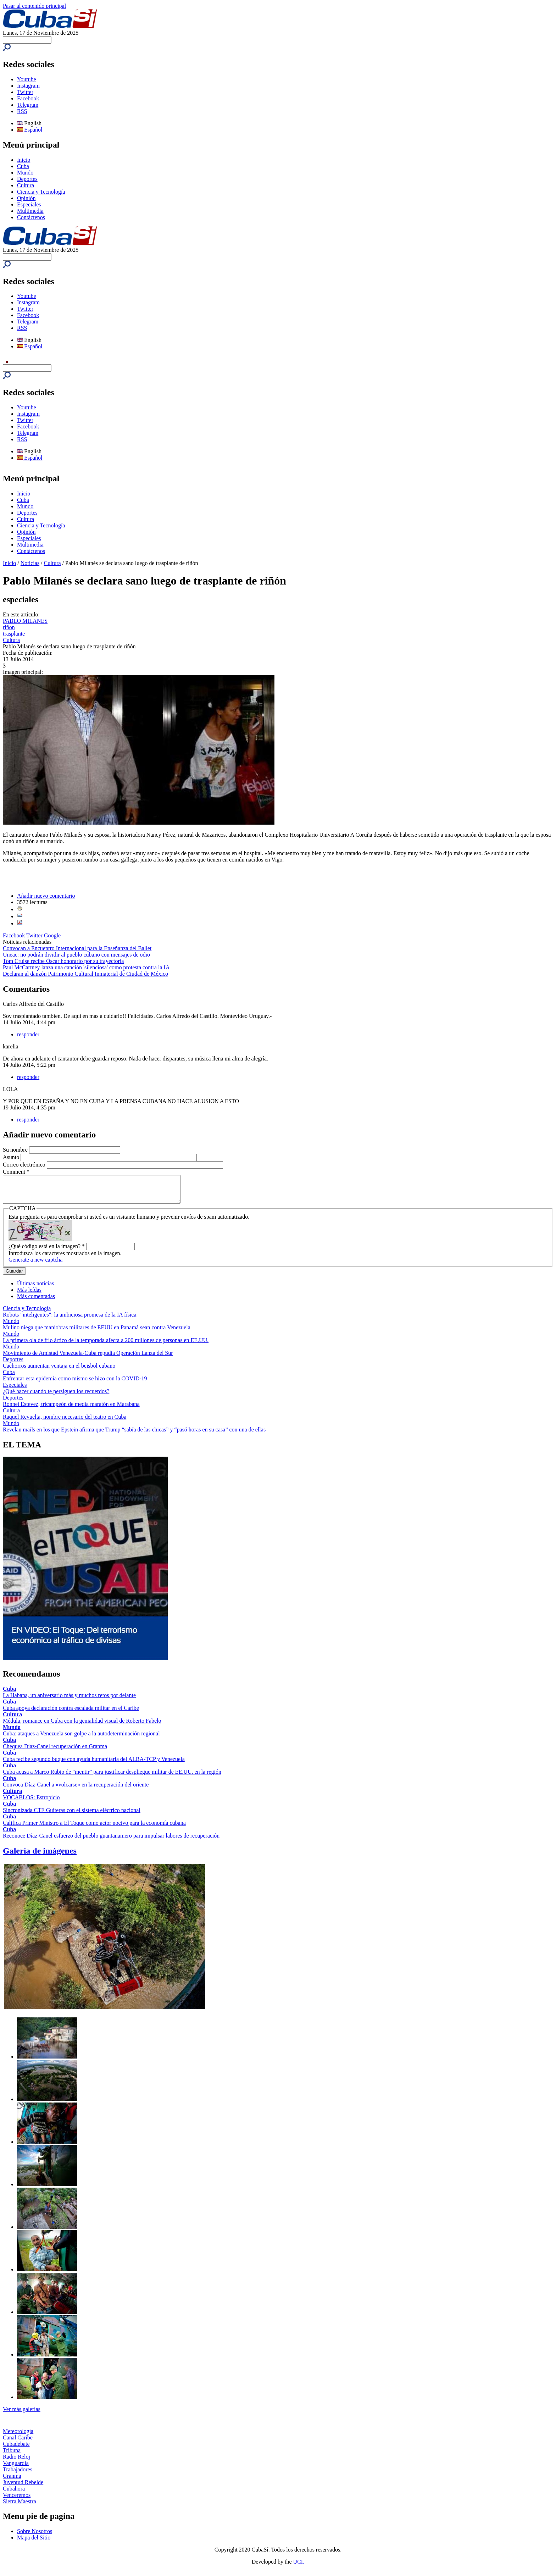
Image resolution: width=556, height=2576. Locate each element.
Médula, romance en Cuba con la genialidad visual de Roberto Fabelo (82, 1726)
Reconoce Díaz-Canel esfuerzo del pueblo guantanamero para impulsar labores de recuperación (111, 1841)
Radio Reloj (16, 2462)
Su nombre (16, 1150)
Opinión (26, 198)
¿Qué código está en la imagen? (47, 1251)
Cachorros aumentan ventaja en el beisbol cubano (59, 1371)
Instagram (28, 86)
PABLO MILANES (25, 621)
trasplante (14, 634)
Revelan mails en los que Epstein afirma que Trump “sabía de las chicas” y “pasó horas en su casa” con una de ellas (134, 1435)
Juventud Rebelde (23, 2487)
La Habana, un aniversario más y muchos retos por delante (69, 1700)
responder (28, 1034)
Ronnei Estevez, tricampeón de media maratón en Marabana (71, 1409)
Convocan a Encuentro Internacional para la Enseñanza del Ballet (77, 948)
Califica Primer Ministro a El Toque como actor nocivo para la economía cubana (94, 1828)
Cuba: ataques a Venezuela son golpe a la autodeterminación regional (81, 1739)
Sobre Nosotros (34, 2536)
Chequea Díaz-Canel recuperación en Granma (55, 1752)
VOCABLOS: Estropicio (31, 1803)
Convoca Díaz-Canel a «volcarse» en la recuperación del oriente (76, 1790)
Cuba (23, 166)
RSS (22, 111)
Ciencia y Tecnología (41, 192)
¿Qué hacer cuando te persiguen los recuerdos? (56, 1397)
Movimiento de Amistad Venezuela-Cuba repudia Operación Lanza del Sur (88, 1358)
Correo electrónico (25, 1165)
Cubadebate (16, 2449)
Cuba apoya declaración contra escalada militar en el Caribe (71, 1713)
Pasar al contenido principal (34, 6)
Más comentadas (36, 1301)
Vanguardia (16, 2468)
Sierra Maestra (19, 2507)
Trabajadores (17, 2475)
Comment (16, 1172)
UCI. (299, 2567)
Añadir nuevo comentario (46, 896)
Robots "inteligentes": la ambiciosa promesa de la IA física (70, 1320)
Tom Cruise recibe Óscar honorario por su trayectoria (63, 961)
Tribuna (12, 2456)
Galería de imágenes (40, 1856)
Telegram (27, 105)
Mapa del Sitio (33, 2543)
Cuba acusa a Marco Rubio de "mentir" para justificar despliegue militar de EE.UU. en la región (112, 1777)
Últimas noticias (35, 1289)
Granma (12, 2481)
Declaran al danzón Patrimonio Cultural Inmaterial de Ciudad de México (85, 974)
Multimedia (30, 211)
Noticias (30, 563)
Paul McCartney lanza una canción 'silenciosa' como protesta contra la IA (86, 967)
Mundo (25, 173)
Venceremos (16, 2500)
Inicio (23, 160)
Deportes (27, 179)
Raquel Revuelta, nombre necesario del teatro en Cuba (64, 1422)
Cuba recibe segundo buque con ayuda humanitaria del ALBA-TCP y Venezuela (94, 1764)
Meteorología (18, 2436)
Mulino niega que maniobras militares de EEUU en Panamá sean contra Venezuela (96, 1333)
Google (52, 935)
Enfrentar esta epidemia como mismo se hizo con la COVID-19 (75, 1384)
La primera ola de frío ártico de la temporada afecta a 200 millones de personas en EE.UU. (105, 1345)
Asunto (12, 1157)
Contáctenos (31, 217)
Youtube (26, 79)
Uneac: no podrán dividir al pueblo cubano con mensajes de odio (76, 955)
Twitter (25, 92)
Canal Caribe (18, 2443)
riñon (9, 627)
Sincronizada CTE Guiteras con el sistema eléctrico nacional (71, 1815)
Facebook (28, 98)
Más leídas (29, 1295)
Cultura (25, 185)
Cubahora (14, 2494)
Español (30, 130)
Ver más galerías (21, 2414)
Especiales (29, 204)
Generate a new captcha (35, 1265)
